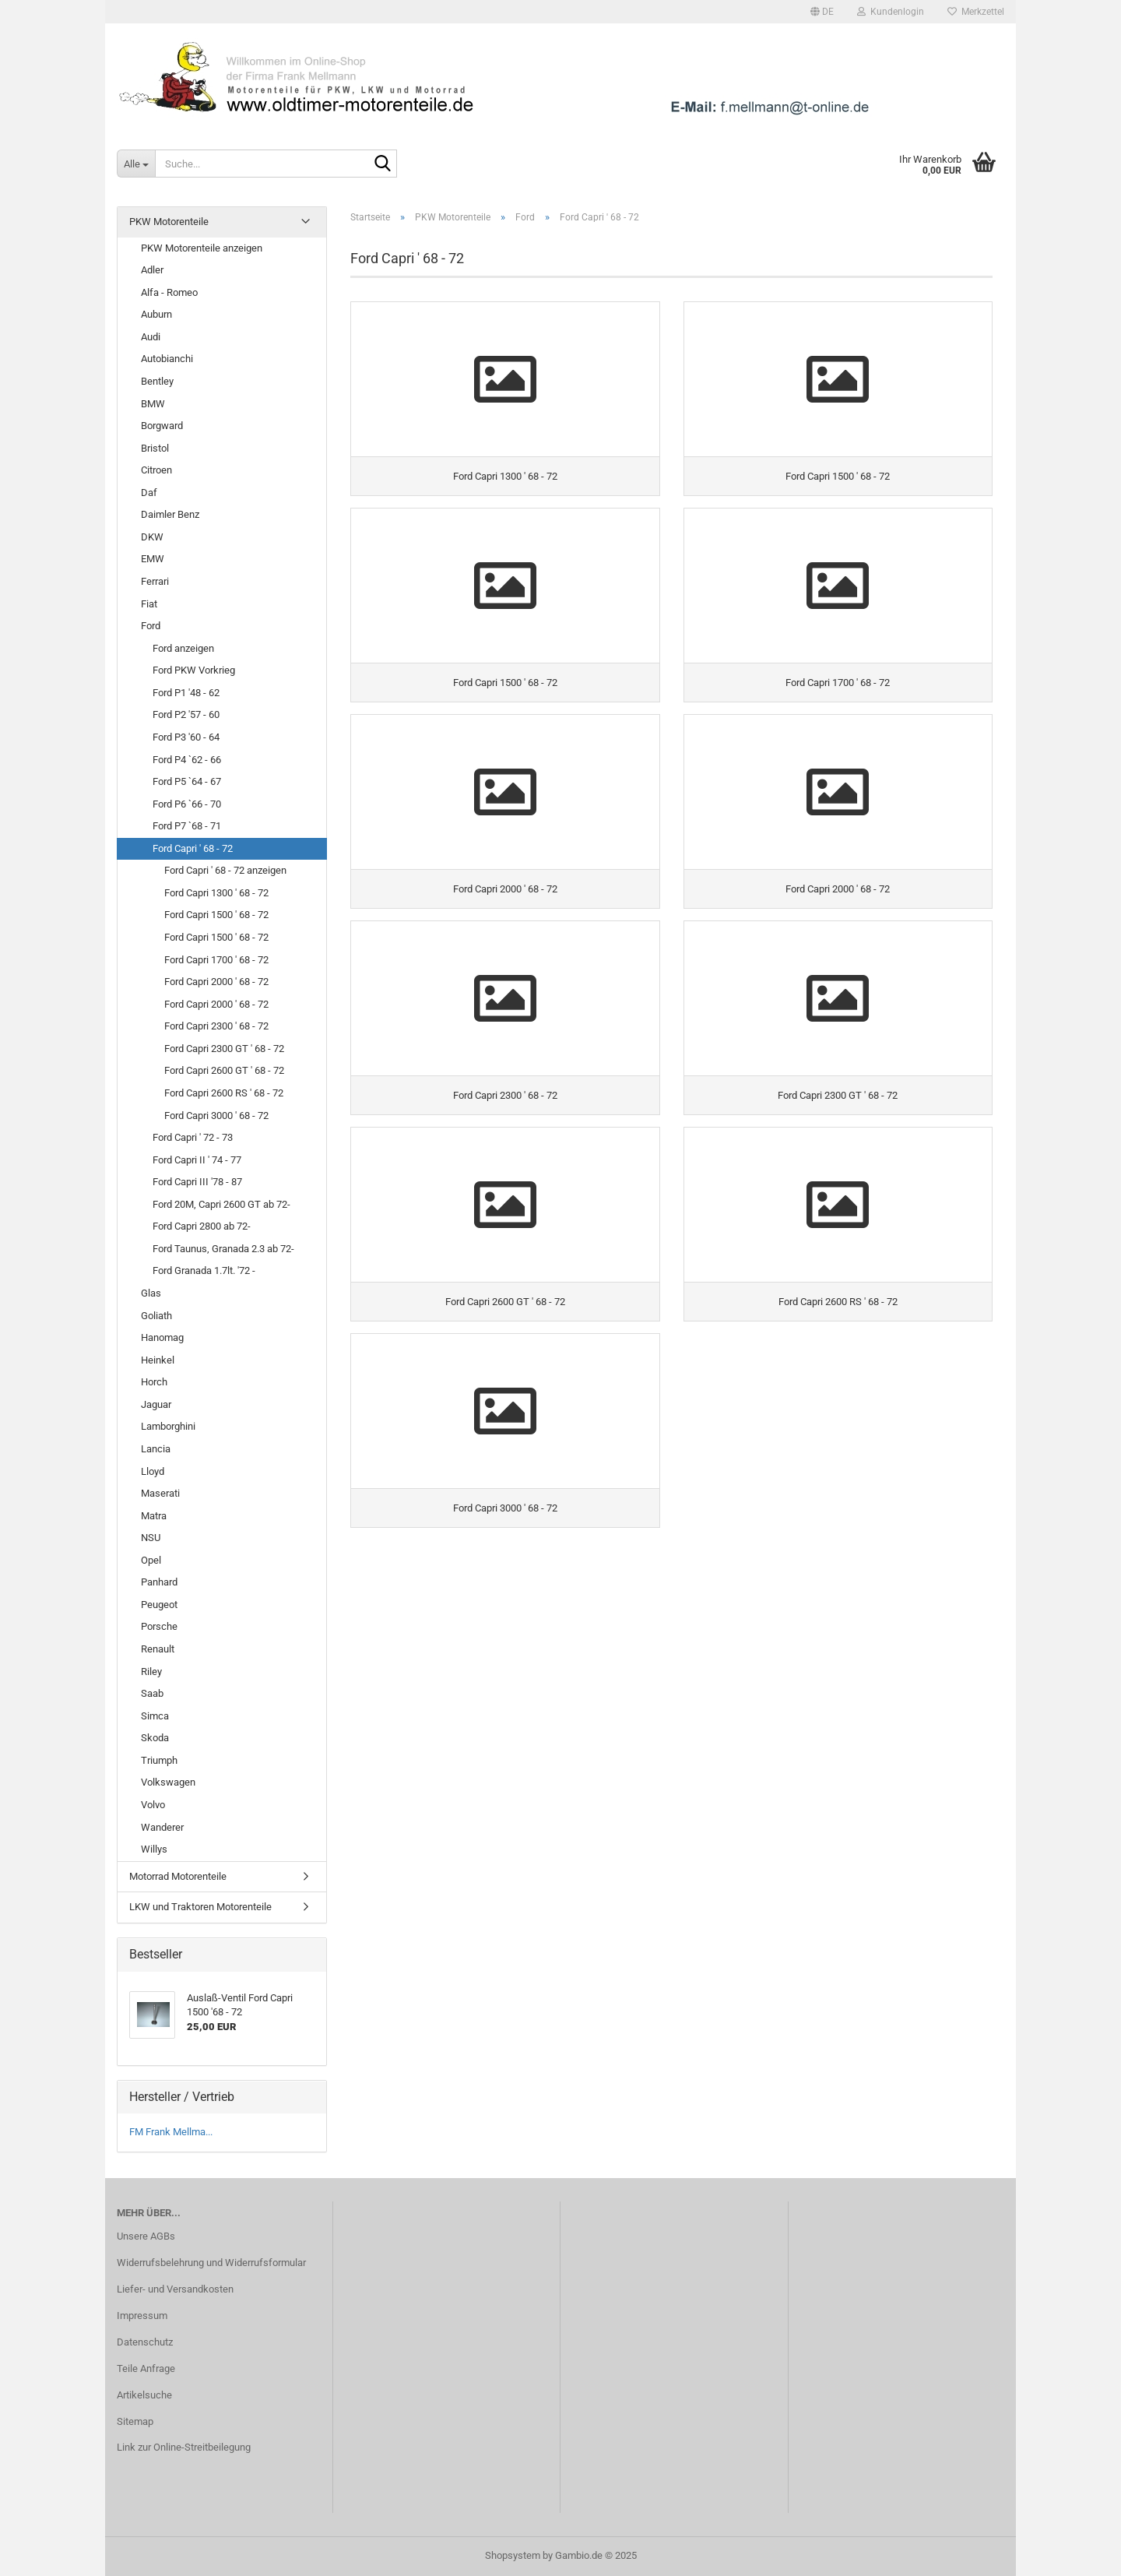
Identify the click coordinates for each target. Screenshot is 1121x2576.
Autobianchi (167, 358)
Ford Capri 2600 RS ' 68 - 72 (223, 1093)
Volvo (153, 1805)
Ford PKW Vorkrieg (194, 670)
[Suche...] (136, 164)
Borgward (162, 425)
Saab (152, 1693)
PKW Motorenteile (169, 221)
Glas (151, 1293)
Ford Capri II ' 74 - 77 (197, 1160)
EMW (152, 559)
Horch (154, 1382)
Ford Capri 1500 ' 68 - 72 (216, 914)
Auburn (156, 314)
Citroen (156, 470)
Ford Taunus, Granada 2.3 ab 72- (223, 1249)
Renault (157, 1649)
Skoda (155, 1738)
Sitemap (135, 2421)
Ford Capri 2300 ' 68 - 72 (216, 1026)
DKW (152, 537)
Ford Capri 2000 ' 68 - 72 (216, 981)
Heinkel (157, 1360)
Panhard (159, 1582)
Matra (154, 1516)
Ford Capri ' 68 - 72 (193, 848)
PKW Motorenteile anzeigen (201, 248)
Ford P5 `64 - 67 (187, 781)
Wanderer (162, 1827)
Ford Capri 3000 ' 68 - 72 (216, 1115)
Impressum (142, 2315)
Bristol (155, 448)
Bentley (157, 381)
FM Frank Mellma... (171, 2132)
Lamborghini (168, 1426)
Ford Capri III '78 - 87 (197, 1182)
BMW (153, 404)
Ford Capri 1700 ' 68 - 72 (216, 960)
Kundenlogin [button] (890, 11)
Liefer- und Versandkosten (175, 2289)
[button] (822, 11)
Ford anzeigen (183, 648)
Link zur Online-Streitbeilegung (184, 2447)
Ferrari (155, 581)
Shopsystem (512, 2555)
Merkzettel (975, 11)
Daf (149, 492)
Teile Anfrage (146, 2368)
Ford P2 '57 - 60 (186, 714)
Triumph (159, 1760)
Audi (150, 337)
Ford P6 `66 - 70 (187, 804)
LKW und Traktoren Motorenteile (200, 1907)
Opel (151, 1560)
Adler (152, 270)
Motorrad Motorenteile (178, 1876)
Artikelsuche (144, 2395)
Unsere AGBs (146, 2236)
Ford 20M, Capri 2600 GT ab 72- (221, 1204)
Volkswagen (168, 1782)
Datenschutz (145, 2342)
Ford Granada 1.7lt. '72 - (204, 1270)
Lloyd (152, 1471)
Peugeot (159, 1604)
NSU (150, 1537)
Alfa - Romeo (169, 292)
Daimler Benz (170, 514)
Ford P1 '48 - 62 (186, 693)
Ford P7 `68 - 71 (187, 826)
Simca (155, 1716)
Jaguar (156, 1404)
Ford (150, 626)
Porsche (159, 1626)
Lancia (155, 1449)
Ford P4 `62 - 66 (187, 759)
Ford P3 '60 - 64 (186, 737)
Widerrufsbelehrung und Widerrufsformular (211, 2262)
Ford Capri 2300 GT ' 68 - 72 (224, 1048)
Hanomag (162, 1337)
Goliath (156, 1315)
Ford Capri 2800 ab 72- (202, 1226)
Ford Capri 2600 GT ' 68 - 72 (224, 1070)
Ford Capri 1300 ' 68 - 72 (216, 893)
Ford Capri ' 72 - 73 (193, 1137)
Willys (154, 1849)
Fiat (149, 604)
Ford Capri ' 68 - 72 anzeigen (225, 870)
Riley (151, 1671)
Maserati (160, 1493)
